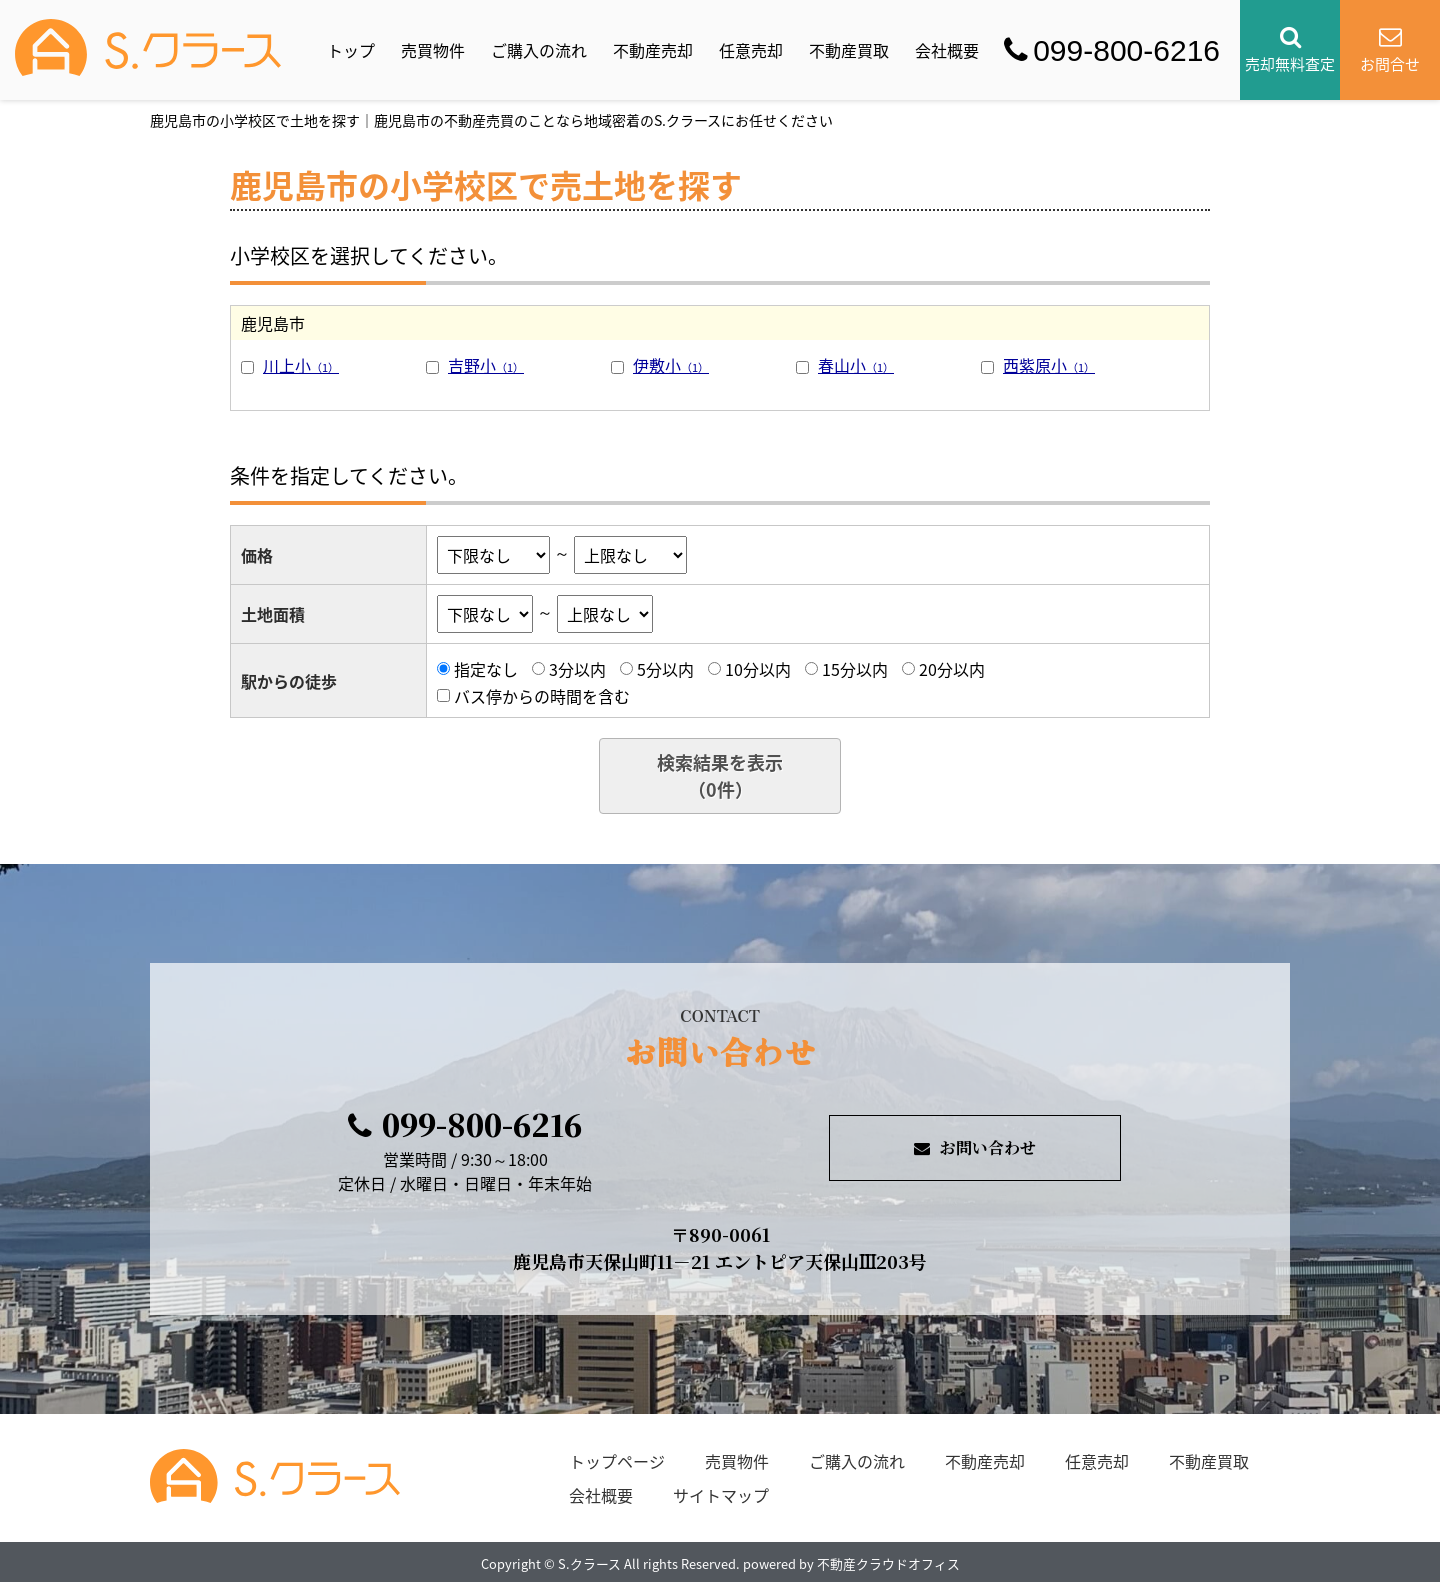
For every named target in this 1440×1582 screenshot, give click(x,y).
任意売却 (751, 50)
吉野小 (486, 365)
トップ (351, 50)
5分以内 (665, 669)
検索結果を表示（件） (720, 776)
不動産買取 (849, 50)
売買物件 (433, 50)
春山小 (856, 365)
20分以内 (952, 669)
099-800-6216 (1112, 50)
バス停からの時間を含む (542, 695)
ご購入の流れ (539, 50)
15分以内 (855, 669)
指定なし (486, 669)
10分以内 (758, 669)
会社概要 (947, 50)
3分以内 (577, 669)
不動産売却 (653, 50)
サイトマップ (721, 1495)
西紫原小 (1049, 365)
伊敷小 (671, 365)
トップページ (617, 1461)
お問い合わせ (975, 1147)
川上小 (301, 365)
